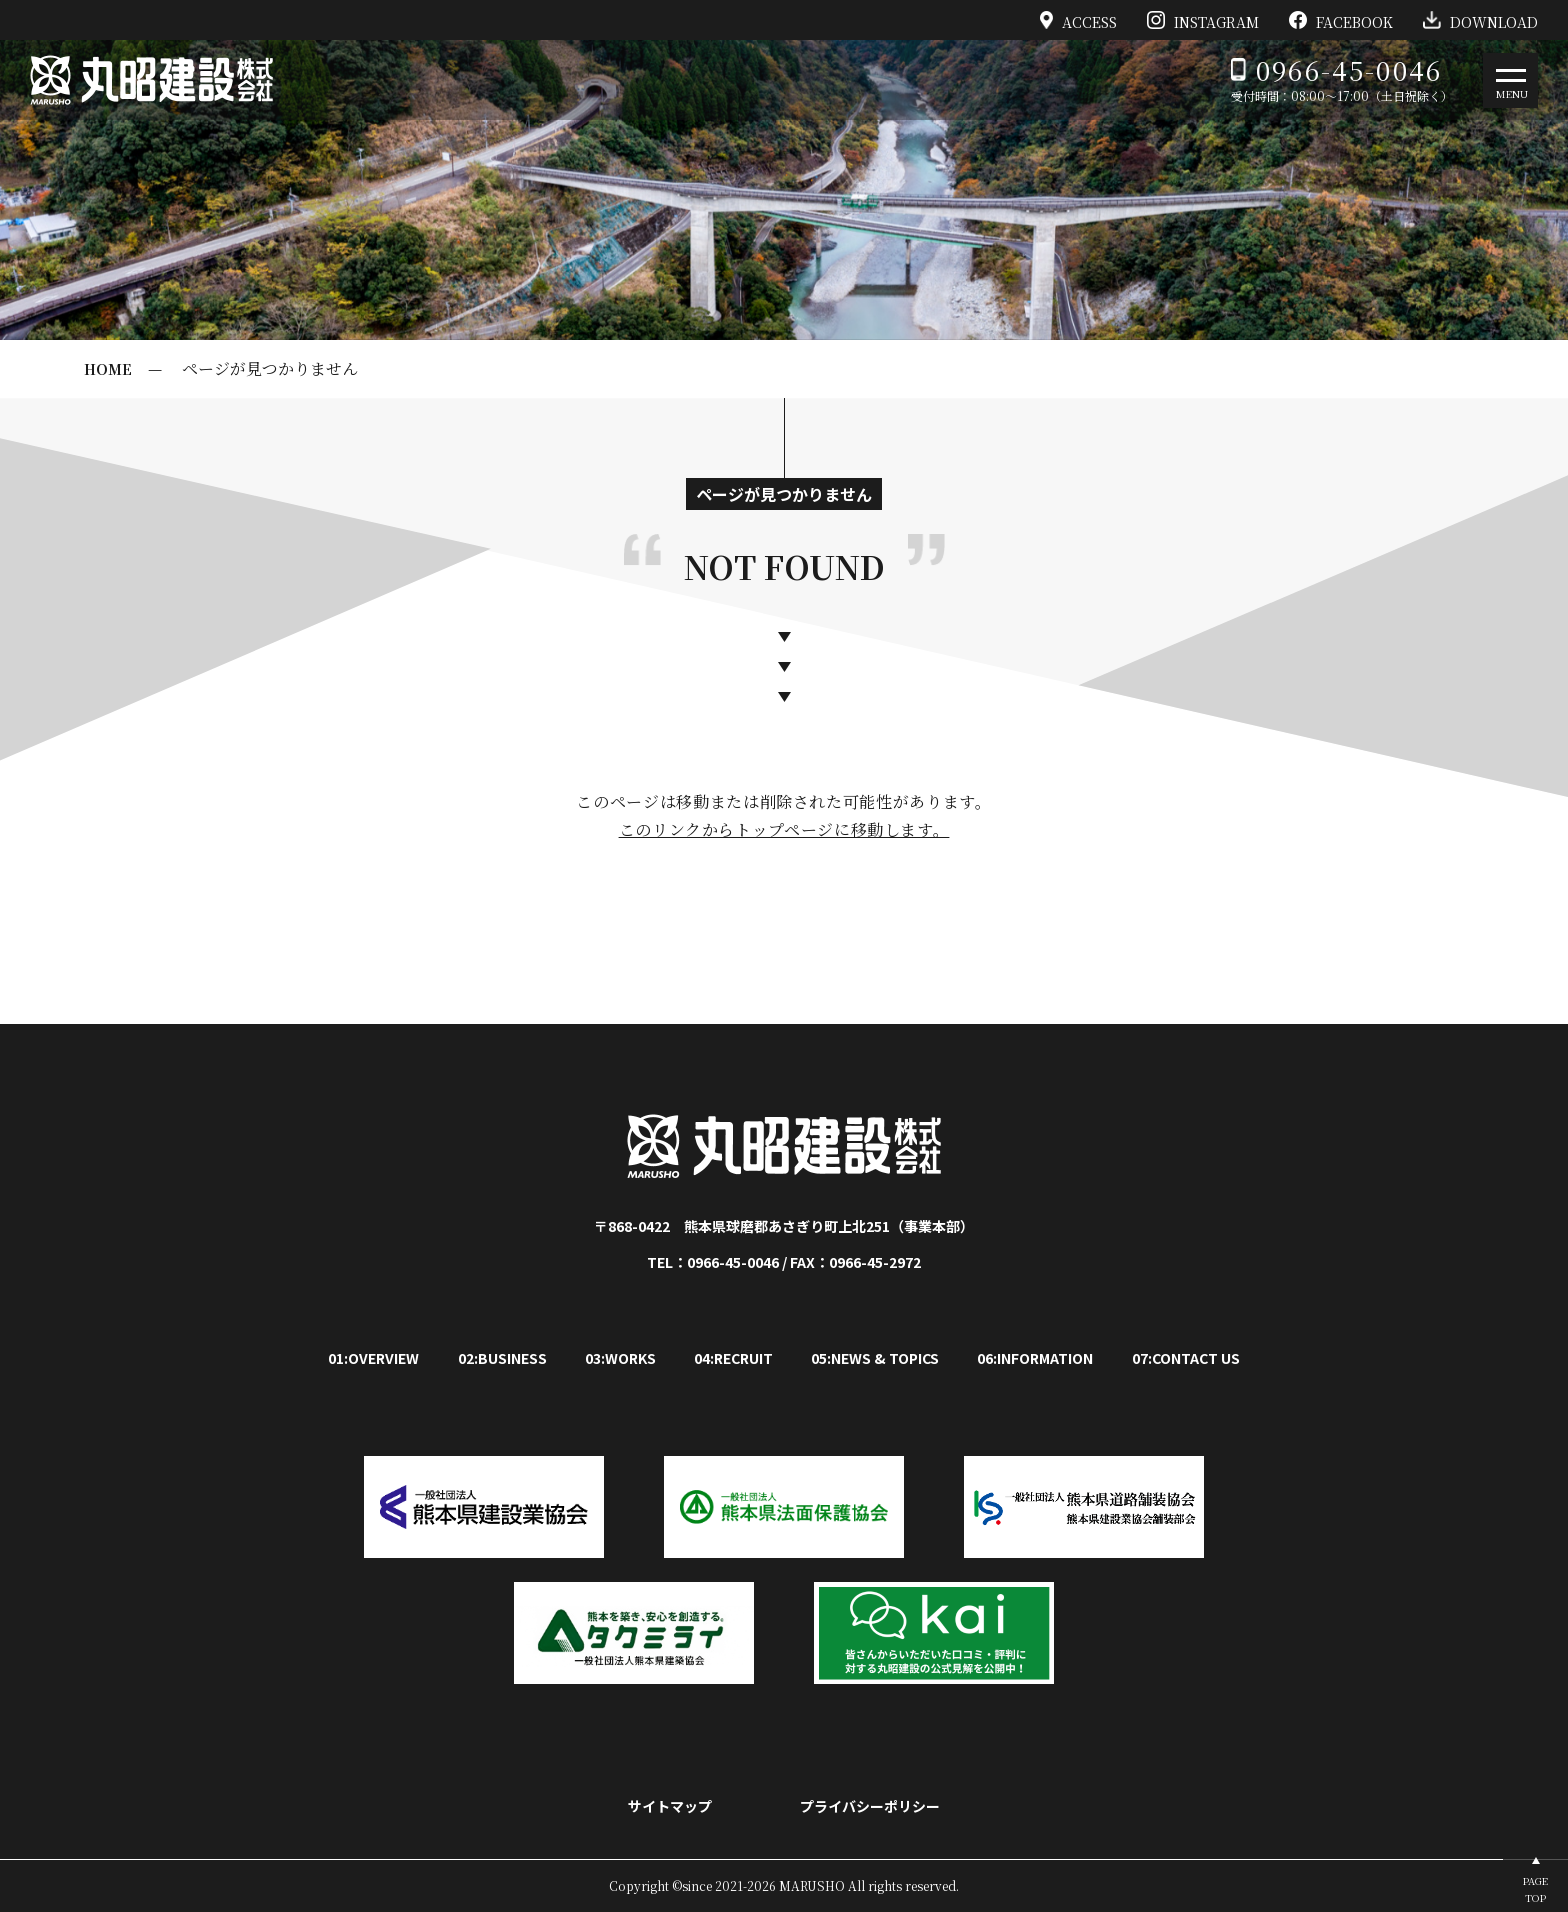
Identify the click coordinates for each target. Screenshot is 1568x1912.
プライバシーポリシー (870, 1806)
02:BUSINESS (502, 1358)
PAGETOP (1535, 1889)
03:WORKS (620, 1358)
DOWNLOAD (1480, 20)
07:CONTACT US (1186, 1358)
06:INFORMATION (1035, 1358)
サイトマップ (670, 1806)
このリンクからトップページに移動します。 (784, 829)
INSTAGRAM (1203, 20)
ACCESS (1079, 20)
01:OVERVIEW (373, 1358)
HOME (108, 369)
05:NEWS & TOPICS (875, 1358)
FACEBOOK (1341, 20)
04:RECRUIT (733, 1358)
